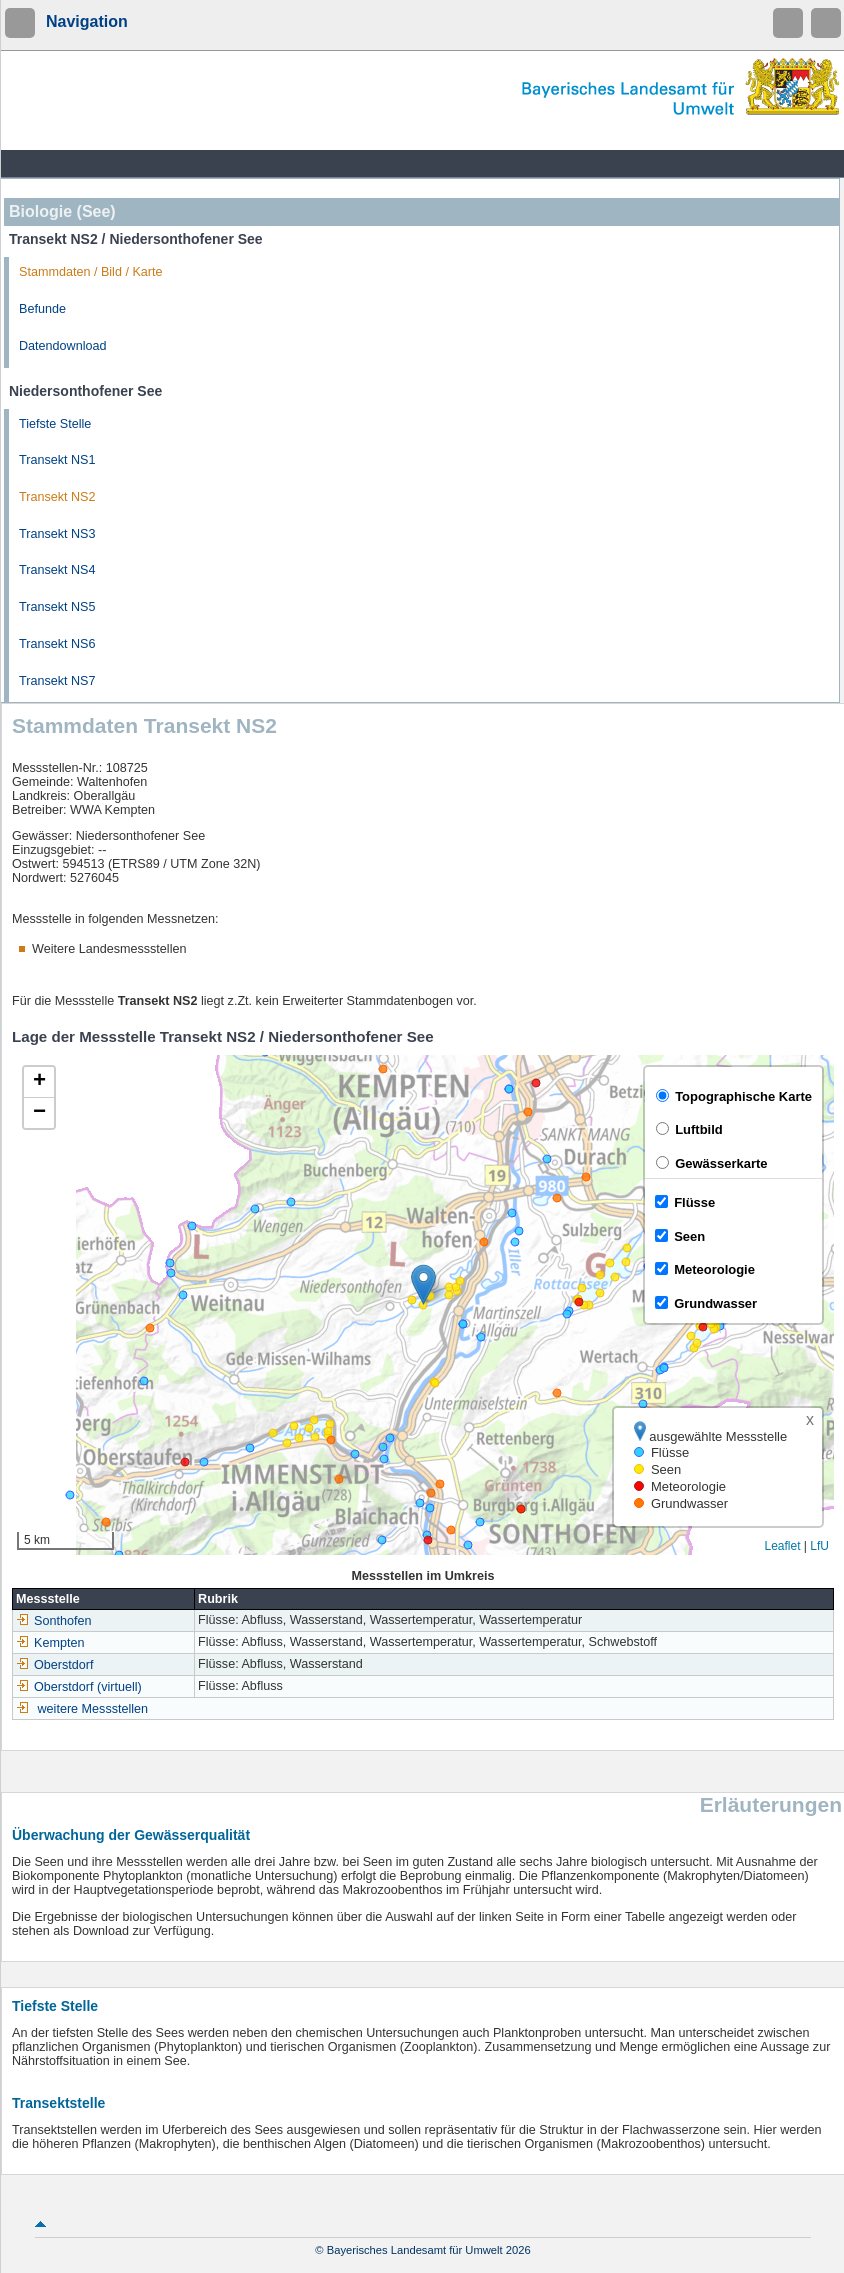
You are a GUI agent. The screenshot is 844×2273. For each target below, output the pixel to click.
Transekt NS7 (57, 681)
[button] (423, 1284)
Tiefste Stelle (55, 424)
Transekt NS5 (57, 607)
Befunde (42, 309)
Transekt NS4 (57, 570)
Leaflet (782, 1546)
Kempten (50, 1643)
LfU (819, 1546)
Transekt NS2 (57, 497)
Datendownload (63, 346)
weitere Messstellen (93, 1709)
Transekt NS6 (57, 644)
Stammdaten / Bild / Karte (91, 272)
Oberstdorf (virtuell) (79, 1687)
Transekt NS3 (57, 534)
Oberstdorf (55, 1665)
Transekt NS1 (57, 460)
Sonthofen (53, 1621)
